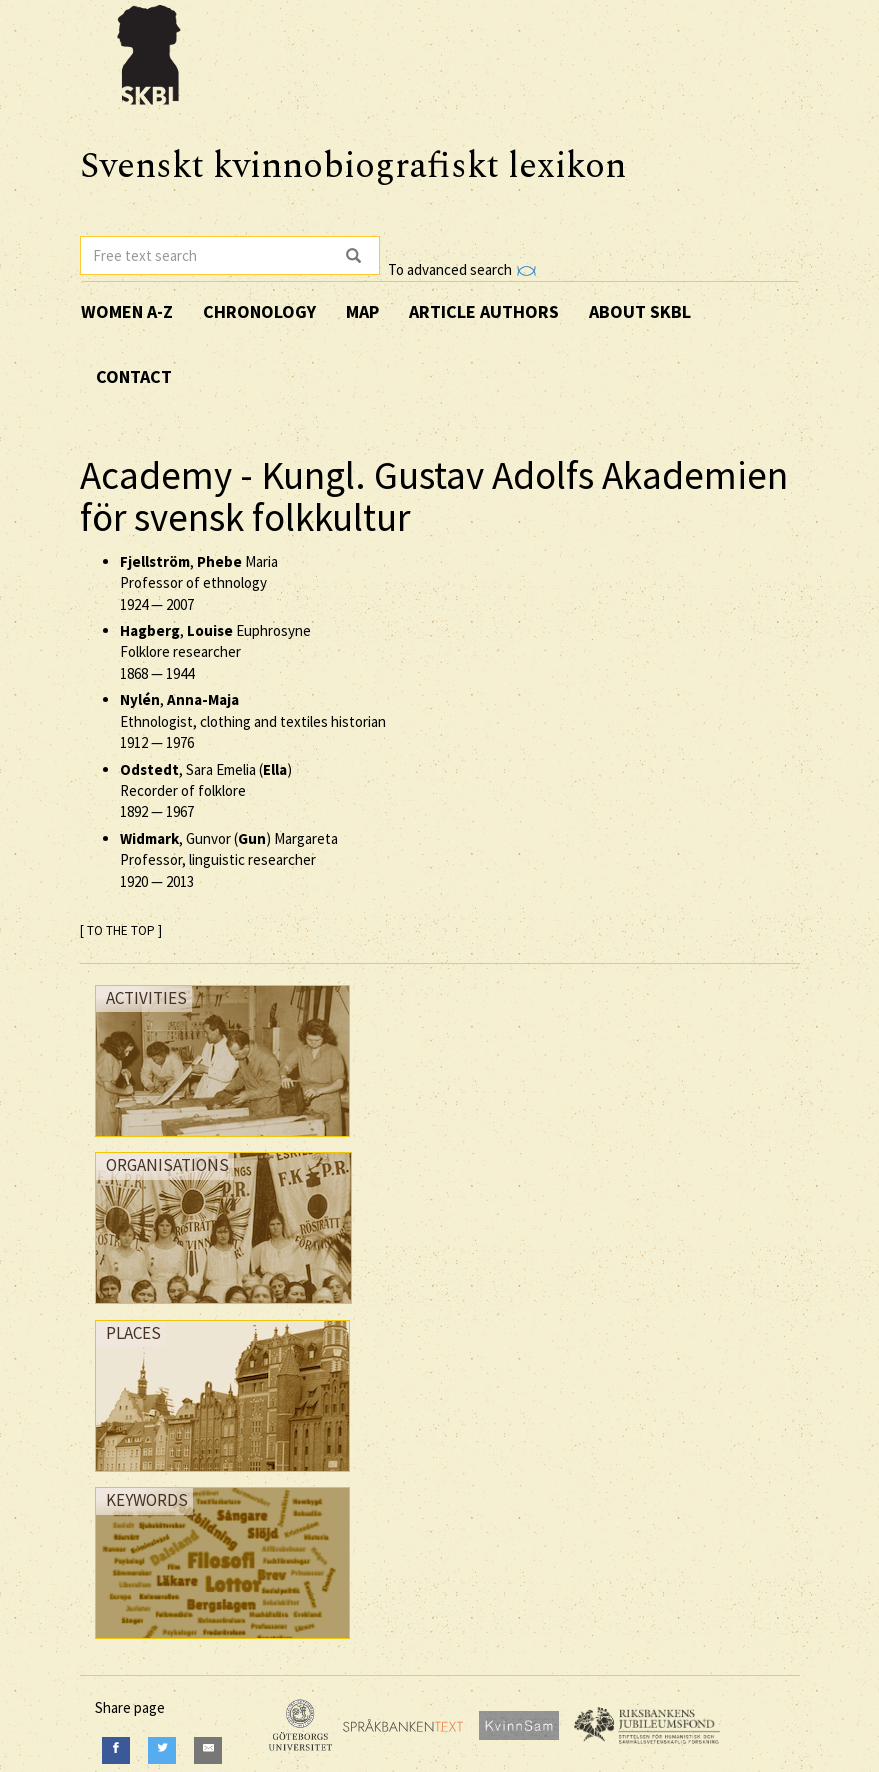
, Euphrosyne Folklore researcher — (215, 652)
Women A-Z (127, 311)
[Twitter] (162, 1750)
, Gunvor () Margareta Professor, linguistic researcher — (229, 860)
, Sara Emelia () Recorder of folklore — (206, 791)
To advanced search (462, 269)
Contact (134, 376)
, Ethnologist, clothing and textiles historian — (253, 721)
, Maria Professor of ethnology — (199, 583)
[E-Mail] (208, 1750)
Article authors (484, 311)
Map (362, 311)
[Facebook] (116, 1750)
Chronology (259, 311)
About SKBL (640, 311)
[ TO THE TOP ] (121, 930)
